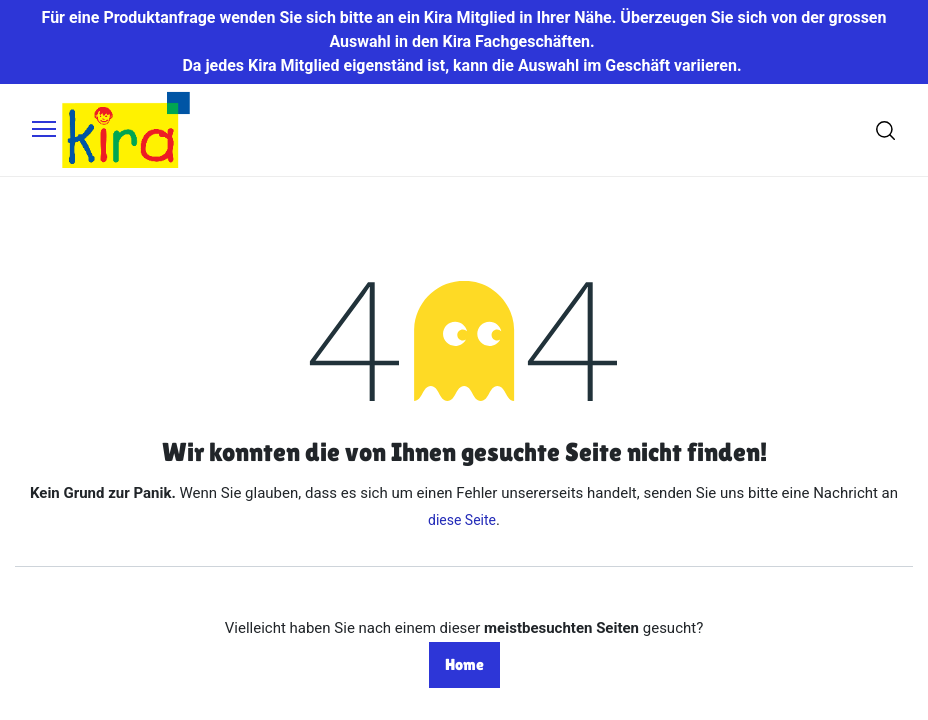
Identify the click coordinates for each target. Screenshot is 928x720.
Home (464, 664)
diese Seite (462, 520)
